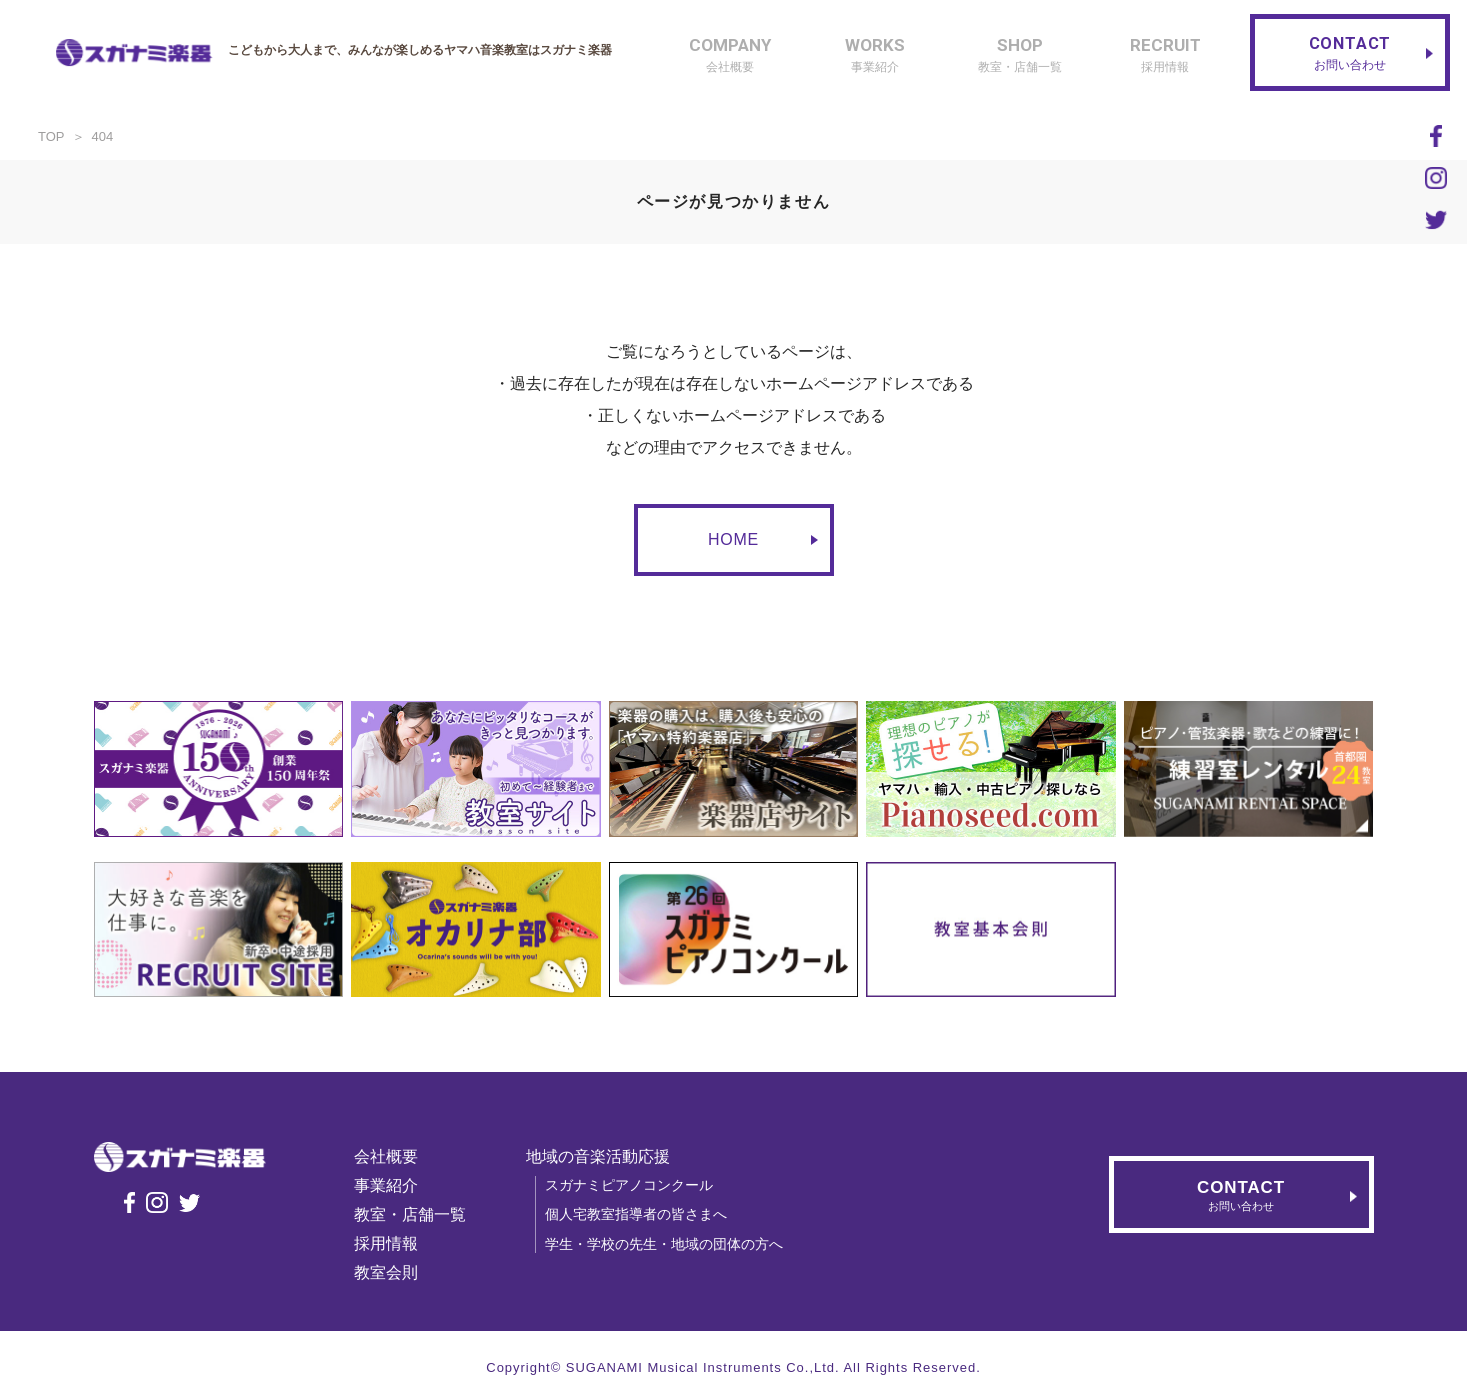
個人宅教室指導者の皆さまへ (651, 1214)
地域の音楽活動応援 (613, 1156)
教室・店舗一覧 (425, 1214)
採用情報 (401, 1243)
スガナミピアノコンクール (644, 1185)
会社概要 (401, 1156)
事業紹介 (401, 1185)
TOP (51, 136)
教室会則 (401, 1272)
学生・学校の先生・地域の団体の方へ (679, 1244)
